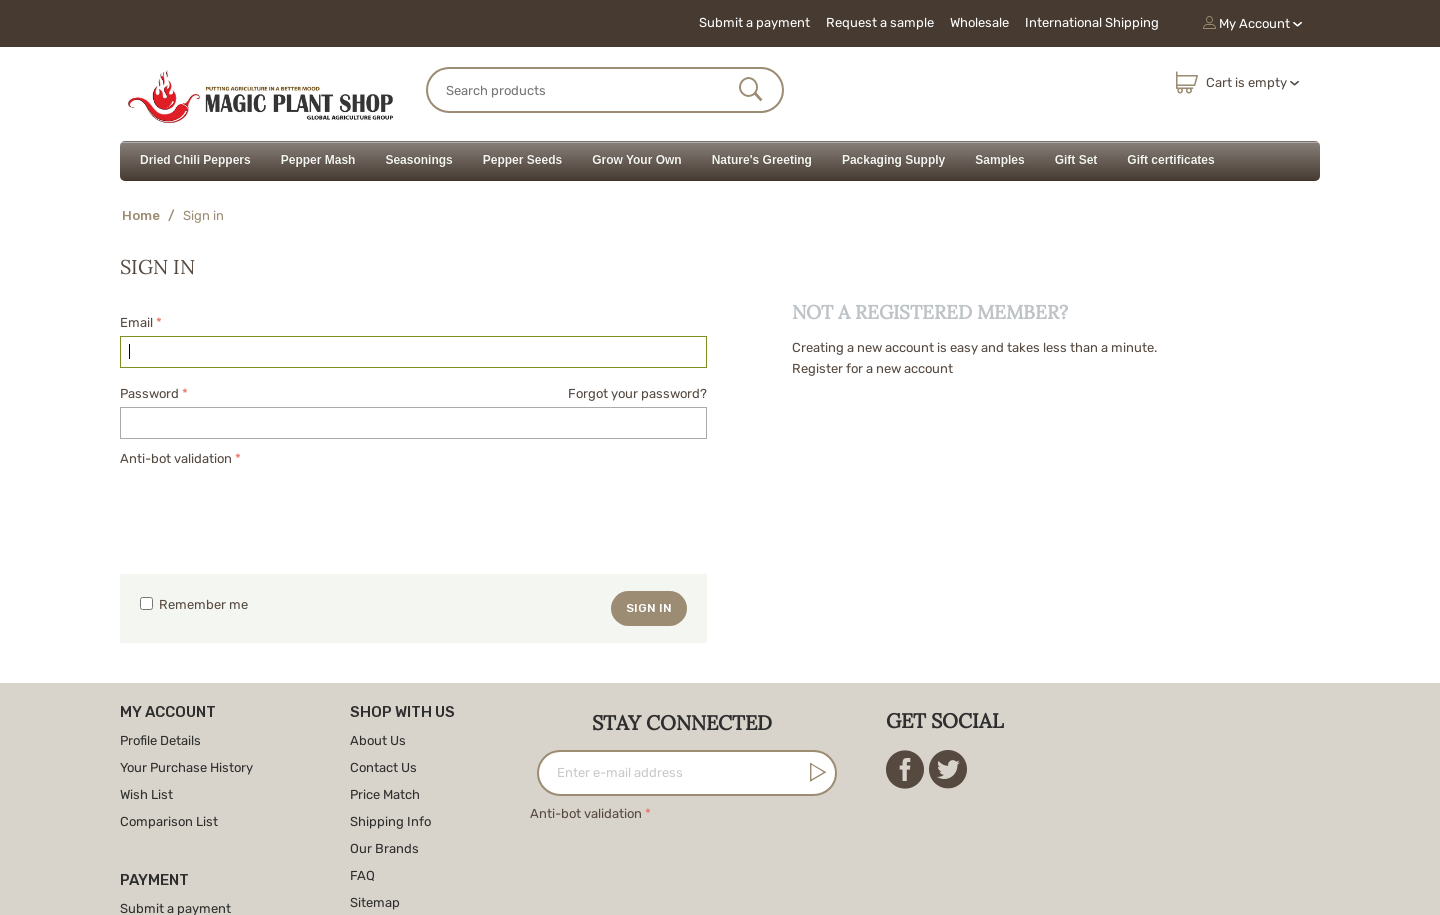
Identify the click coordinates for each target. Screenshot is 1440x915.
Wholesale (979, 22)
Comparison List (169, 821)
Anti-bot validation (176, 458)
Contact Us (383, 767)
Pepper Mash (318, 160)
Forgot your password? (637, 393)
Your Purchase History (186, 767)
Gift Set (1076, 160)
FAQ (362, 875)
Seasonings (418, 160)
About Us (378, 740)
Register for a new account (872, 368)
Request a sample (880, 22)
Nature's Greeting (762, 160)
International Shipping (1092, 22)
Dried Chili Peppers (195, 160)
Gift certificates (1170, 160)
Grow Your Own (637, 160)
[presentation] (272, 510)
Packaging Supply (893, 160)
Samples (999, 160)
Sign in (649, 608)
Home (141, 215)
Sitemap (375, 902)
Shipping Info (390, 821)
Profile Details (160, 740)
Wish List (146, 794)
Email (136, 322)
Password (149, 393)
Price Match (385, 794)
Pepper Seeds (522, 160)
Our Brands (384, 848)
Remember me (194, 604)
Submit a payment (754, 22)
